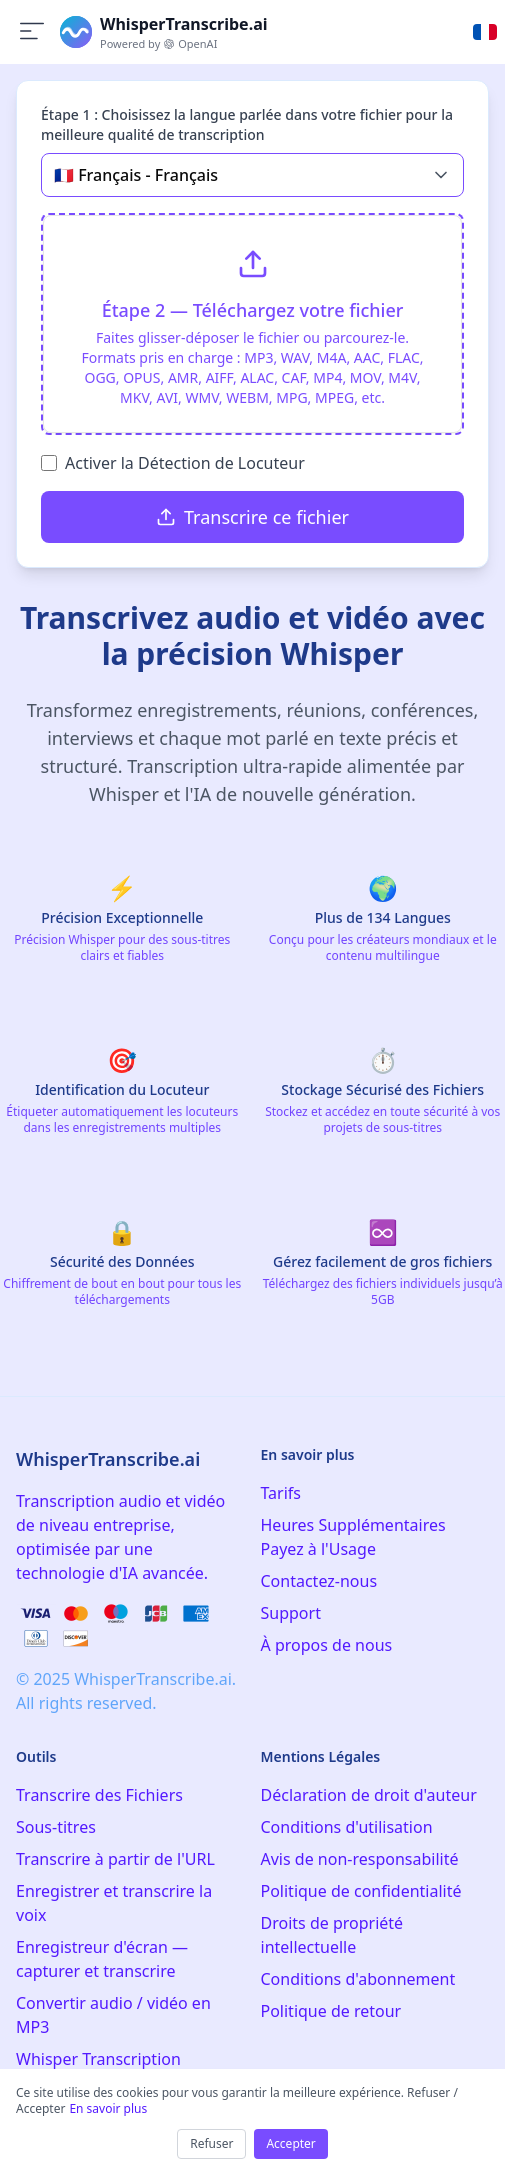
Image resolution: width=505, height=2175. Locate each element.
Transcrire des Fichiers (99, 1795)
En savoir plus (108, 2108)
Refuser (211, 2143)
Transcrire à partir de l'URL (115, 1859)
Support (291, 1613)
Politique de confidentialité (361, 1891)
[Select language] (485, 32)
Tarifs (281, 1493)
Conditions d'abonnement (358, 1979)
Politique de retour (331, 2011)
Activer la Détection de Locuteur (185, 463)
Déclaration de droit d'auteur (369, 1795)
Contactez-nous (319, 1581)
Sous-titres (56, 1827)
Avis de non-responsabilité (360, 1859)
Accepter (290, 2143)
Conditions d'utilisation (347, 1827)
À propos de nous (327, 1645)
